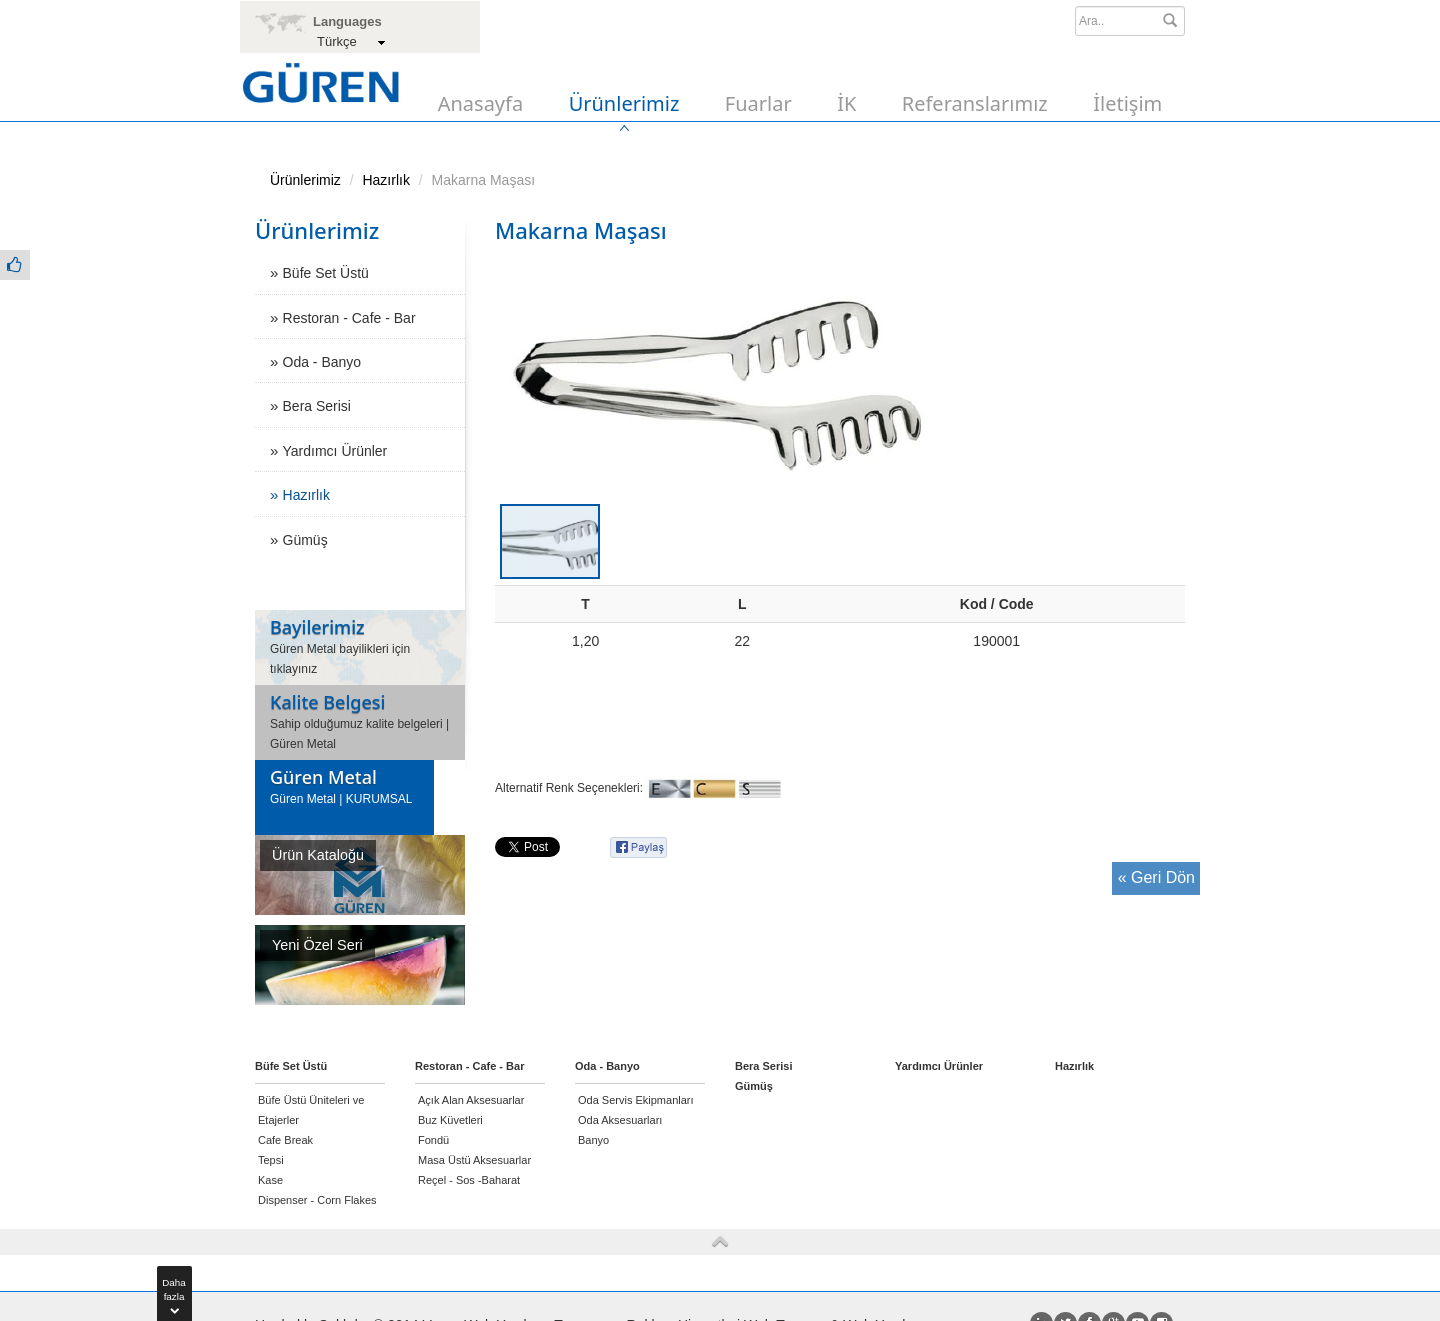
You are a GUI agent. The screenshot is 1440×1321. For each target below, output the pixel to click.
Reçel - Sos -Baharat (469, 1180)
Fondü (433, 1140)
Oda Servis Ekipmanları (636, 1100)
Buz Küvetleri (450, 1120)
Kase (270, 1180)
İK (846, 103)
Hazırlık (385, 180)
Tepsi (271, 1160)
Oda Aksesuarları (620, 1120)
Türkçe (337, 41)
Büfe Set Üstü (326, 273)
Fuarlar (758, 103)
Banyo (593, 1140)
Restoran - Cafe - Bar (349, 318)
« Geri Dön (1156, 877)
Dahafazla (173, 1293)
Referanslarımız (975, 103)
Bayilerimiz (317, 627)
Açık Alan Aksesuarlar (471, 1100)
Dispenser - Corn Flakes (317, 1200)
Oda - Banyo (322, 362)
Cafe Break (285, 1140)
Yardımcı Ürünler (335, 451)
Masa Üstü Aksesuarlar (474, 1160)
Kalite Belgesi (327, 702)
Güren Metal (323, 777)
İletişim (1127, 103)
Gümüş (305, 540)
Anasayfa (480, 103)
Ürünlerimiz (624, 103)
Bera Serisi (317, 406)
